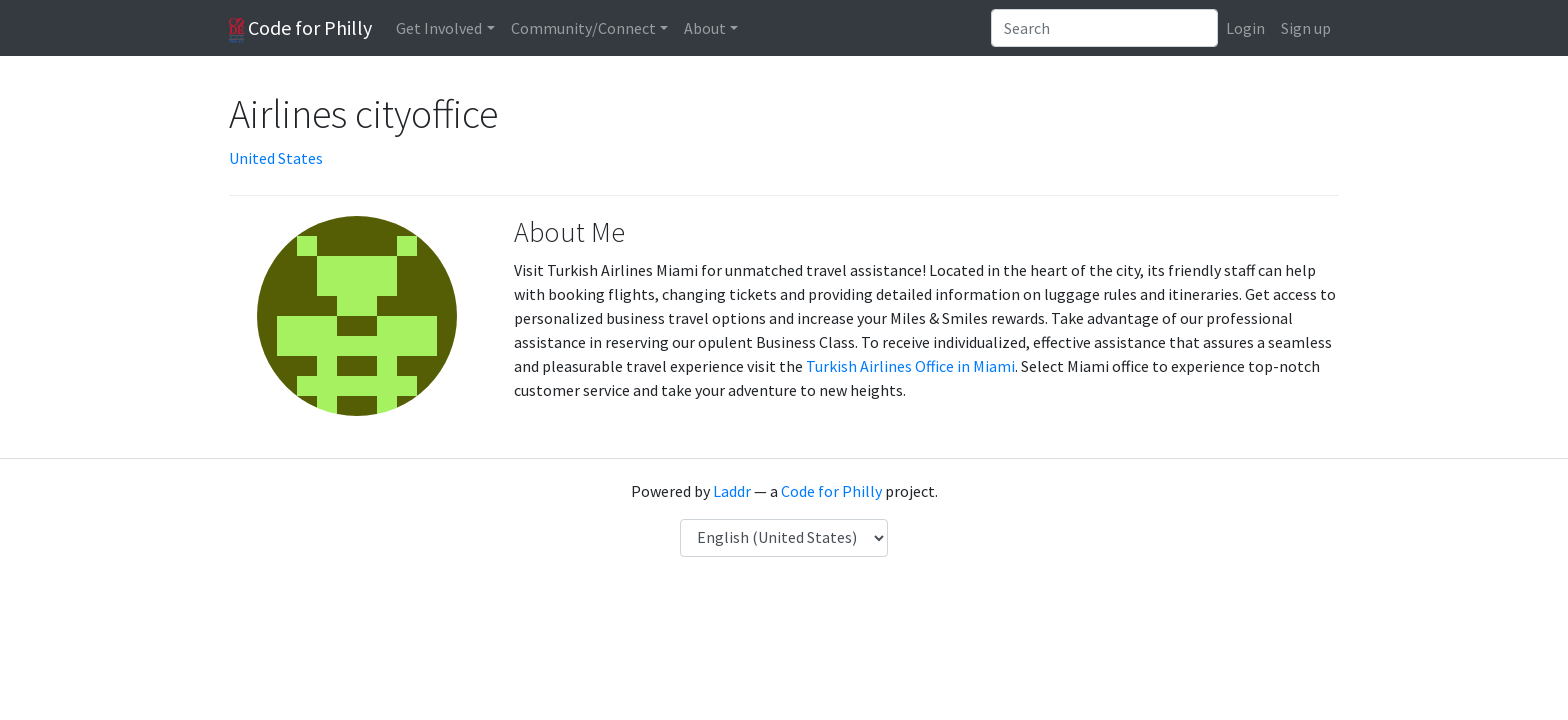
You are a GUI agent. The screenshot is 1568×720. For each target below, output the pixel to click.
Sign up (1306, 28)
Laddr (732, 491)
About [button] (705, 28)
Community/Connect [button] (583, 28)
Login (1245, 28)
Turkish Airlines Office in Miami (910, 366)
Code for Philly (300, 29)
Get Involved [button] (439, 28)
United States (276, 158)
